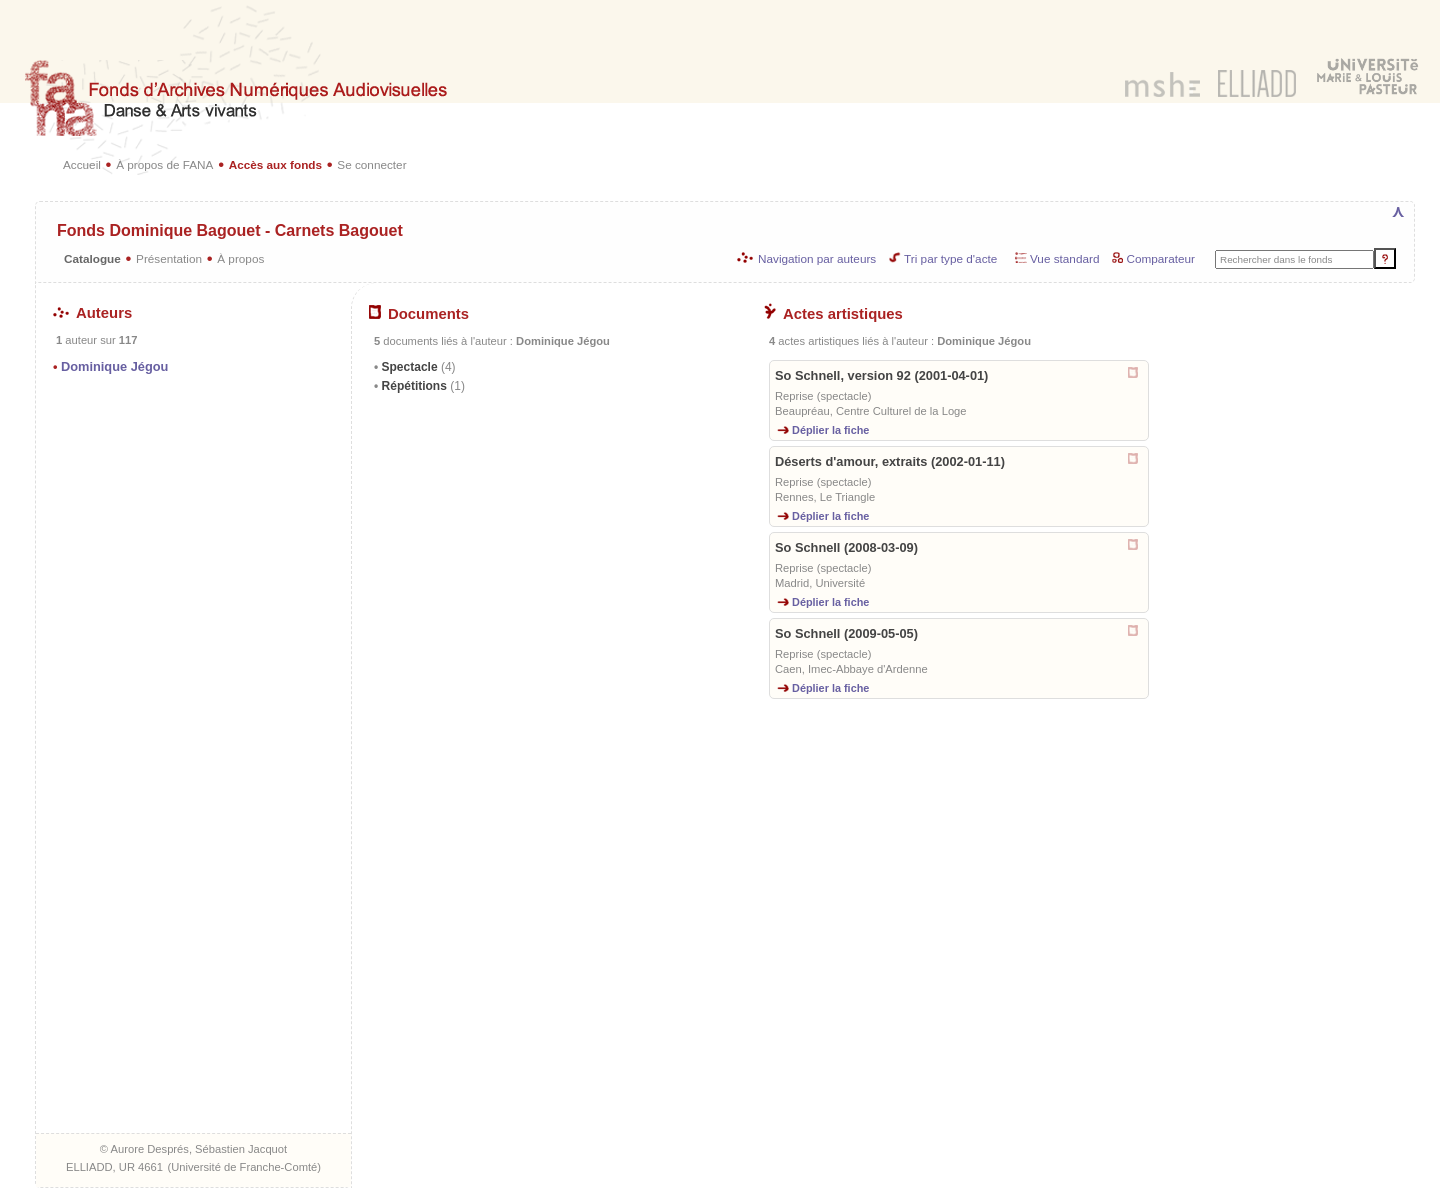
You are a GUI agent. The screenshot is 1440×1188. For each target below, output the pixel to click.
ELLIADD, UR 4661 (114, 1167)
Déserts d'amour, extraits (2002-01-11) (890, 461)
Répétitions (421, 386)
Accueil (82, 164)
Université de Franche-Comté (244, 1167)
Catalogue (92, 258)
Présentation (169, 258)
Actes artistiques (833, 314)
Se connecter (371, 164)
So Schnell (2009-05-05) (846, 633)
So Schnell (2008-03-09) (846, 547)
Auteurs (92, 313)
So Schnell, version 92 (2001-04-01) (881, 375)
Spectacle (416, 367)
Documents (419, 314)
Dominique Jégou (114, 366)
